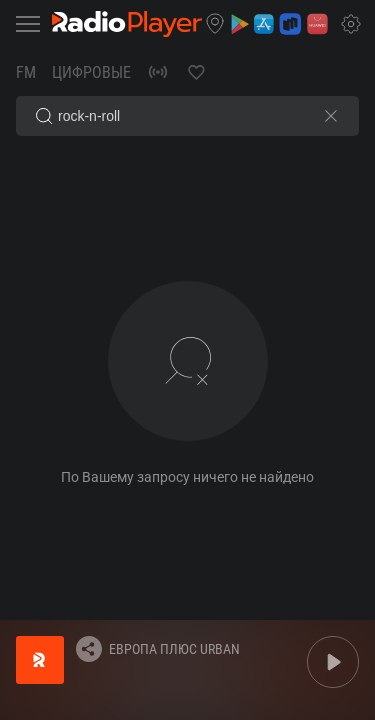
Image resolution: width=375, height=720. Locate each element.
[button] (215, 24)
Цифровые (91, 72)
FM (26, 72)
